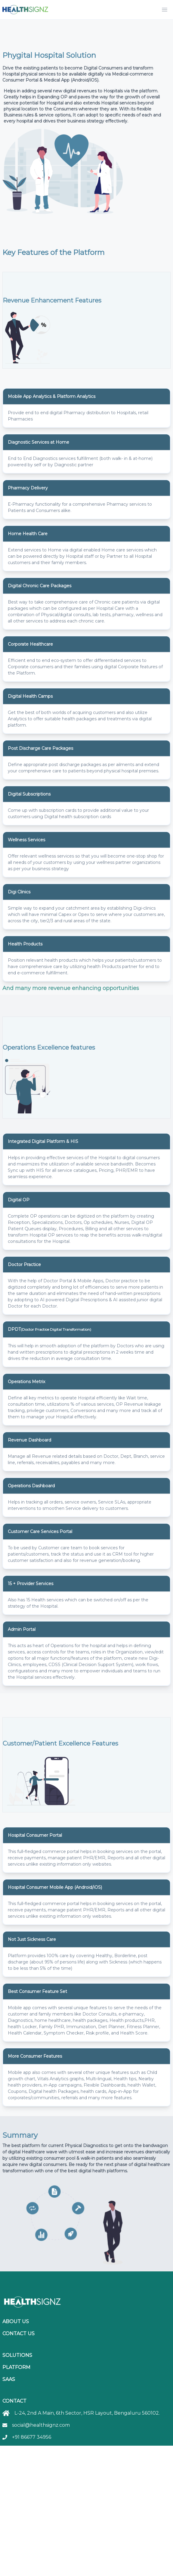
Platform (16, 2367)
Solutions (17, 2355)
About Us (15, 2321)
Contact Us (18, 2333)
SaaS (8, 2379)
